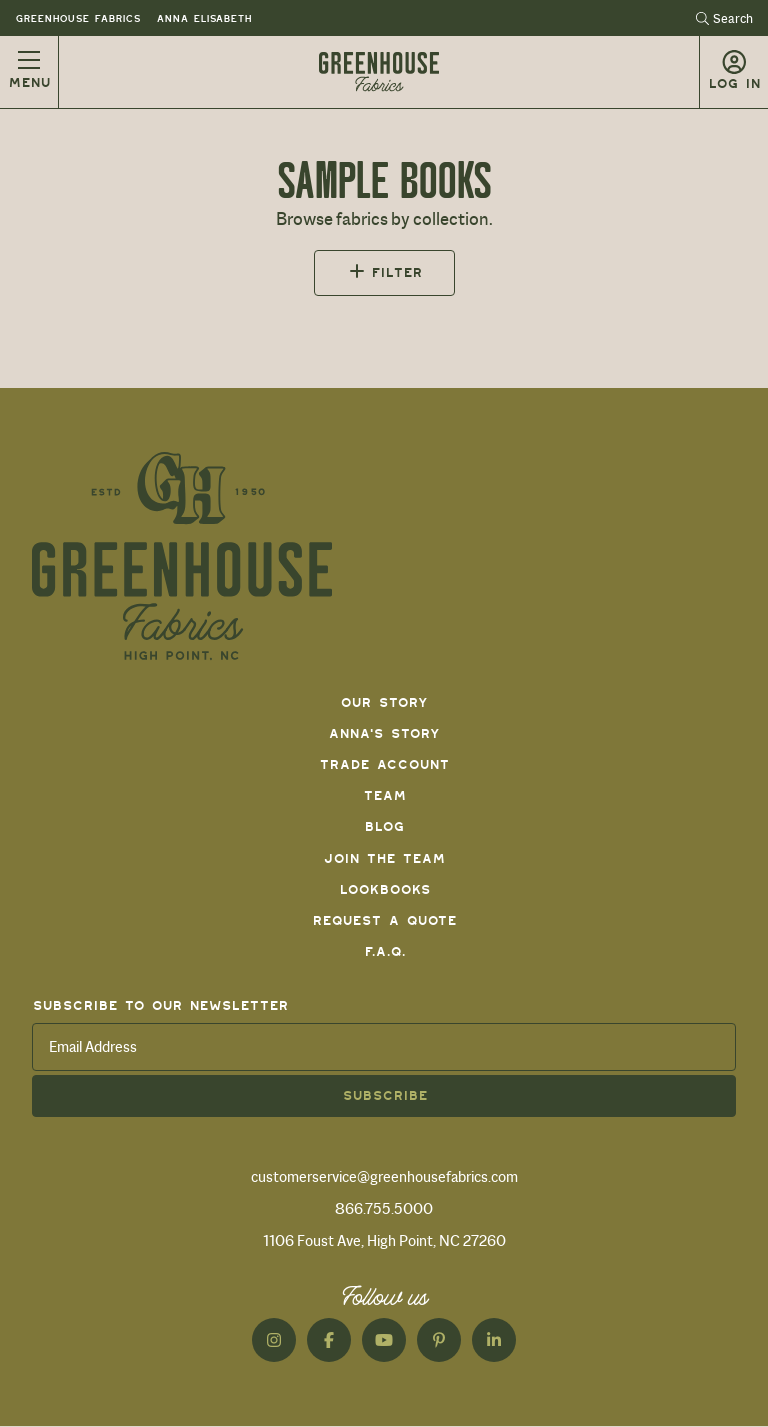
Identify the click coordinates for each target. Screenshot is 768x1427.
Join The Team (384, 858)
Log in (734, 83)
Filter (396, 272)
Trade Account (384, 764)
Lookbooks (384, 889)
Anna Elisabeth (203, 18)
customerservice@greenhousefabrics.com (384, 1177)
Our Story (384, 702)
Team (384, 795)
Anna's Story (384, 733)
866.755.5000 (384, 1209)
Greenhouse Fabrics (77, 18)
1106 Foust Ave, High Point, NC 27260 (384, 1241)
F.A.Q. (384, 951)
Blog (384, 826)
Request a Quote (384, 920)
